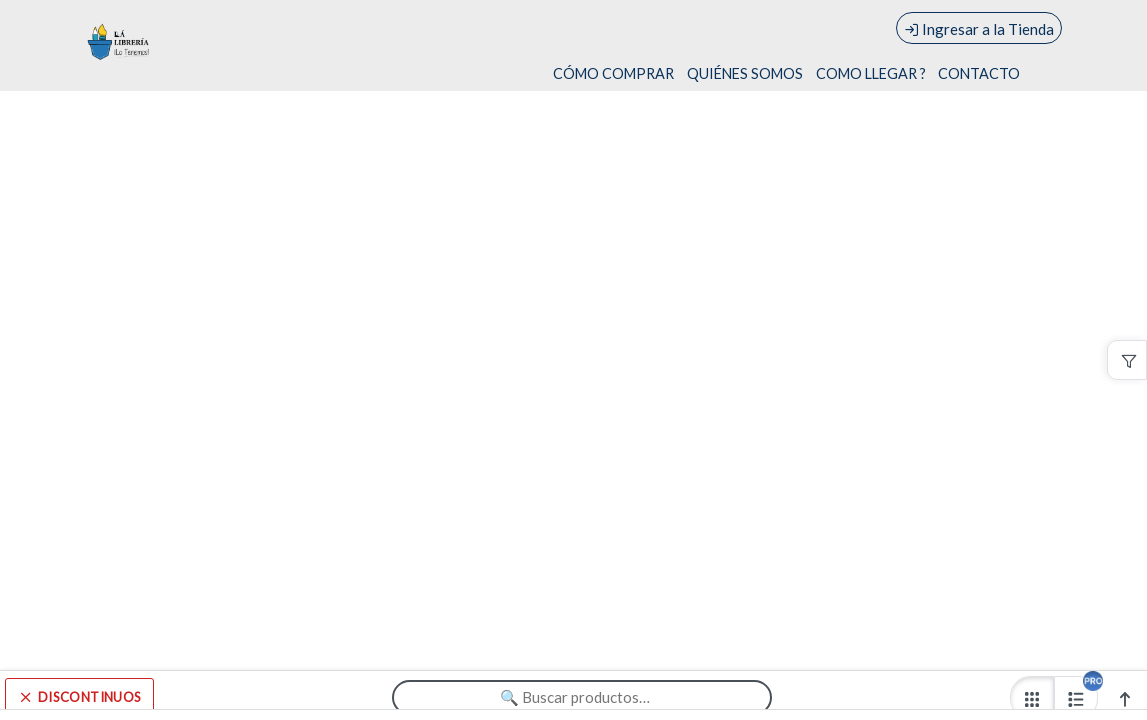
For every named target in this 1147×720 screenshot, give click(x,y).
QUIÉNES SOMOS (745, 73)
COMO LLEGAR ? (871, 73)
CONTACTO (979, 73)
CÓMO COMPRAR (613, 73)
